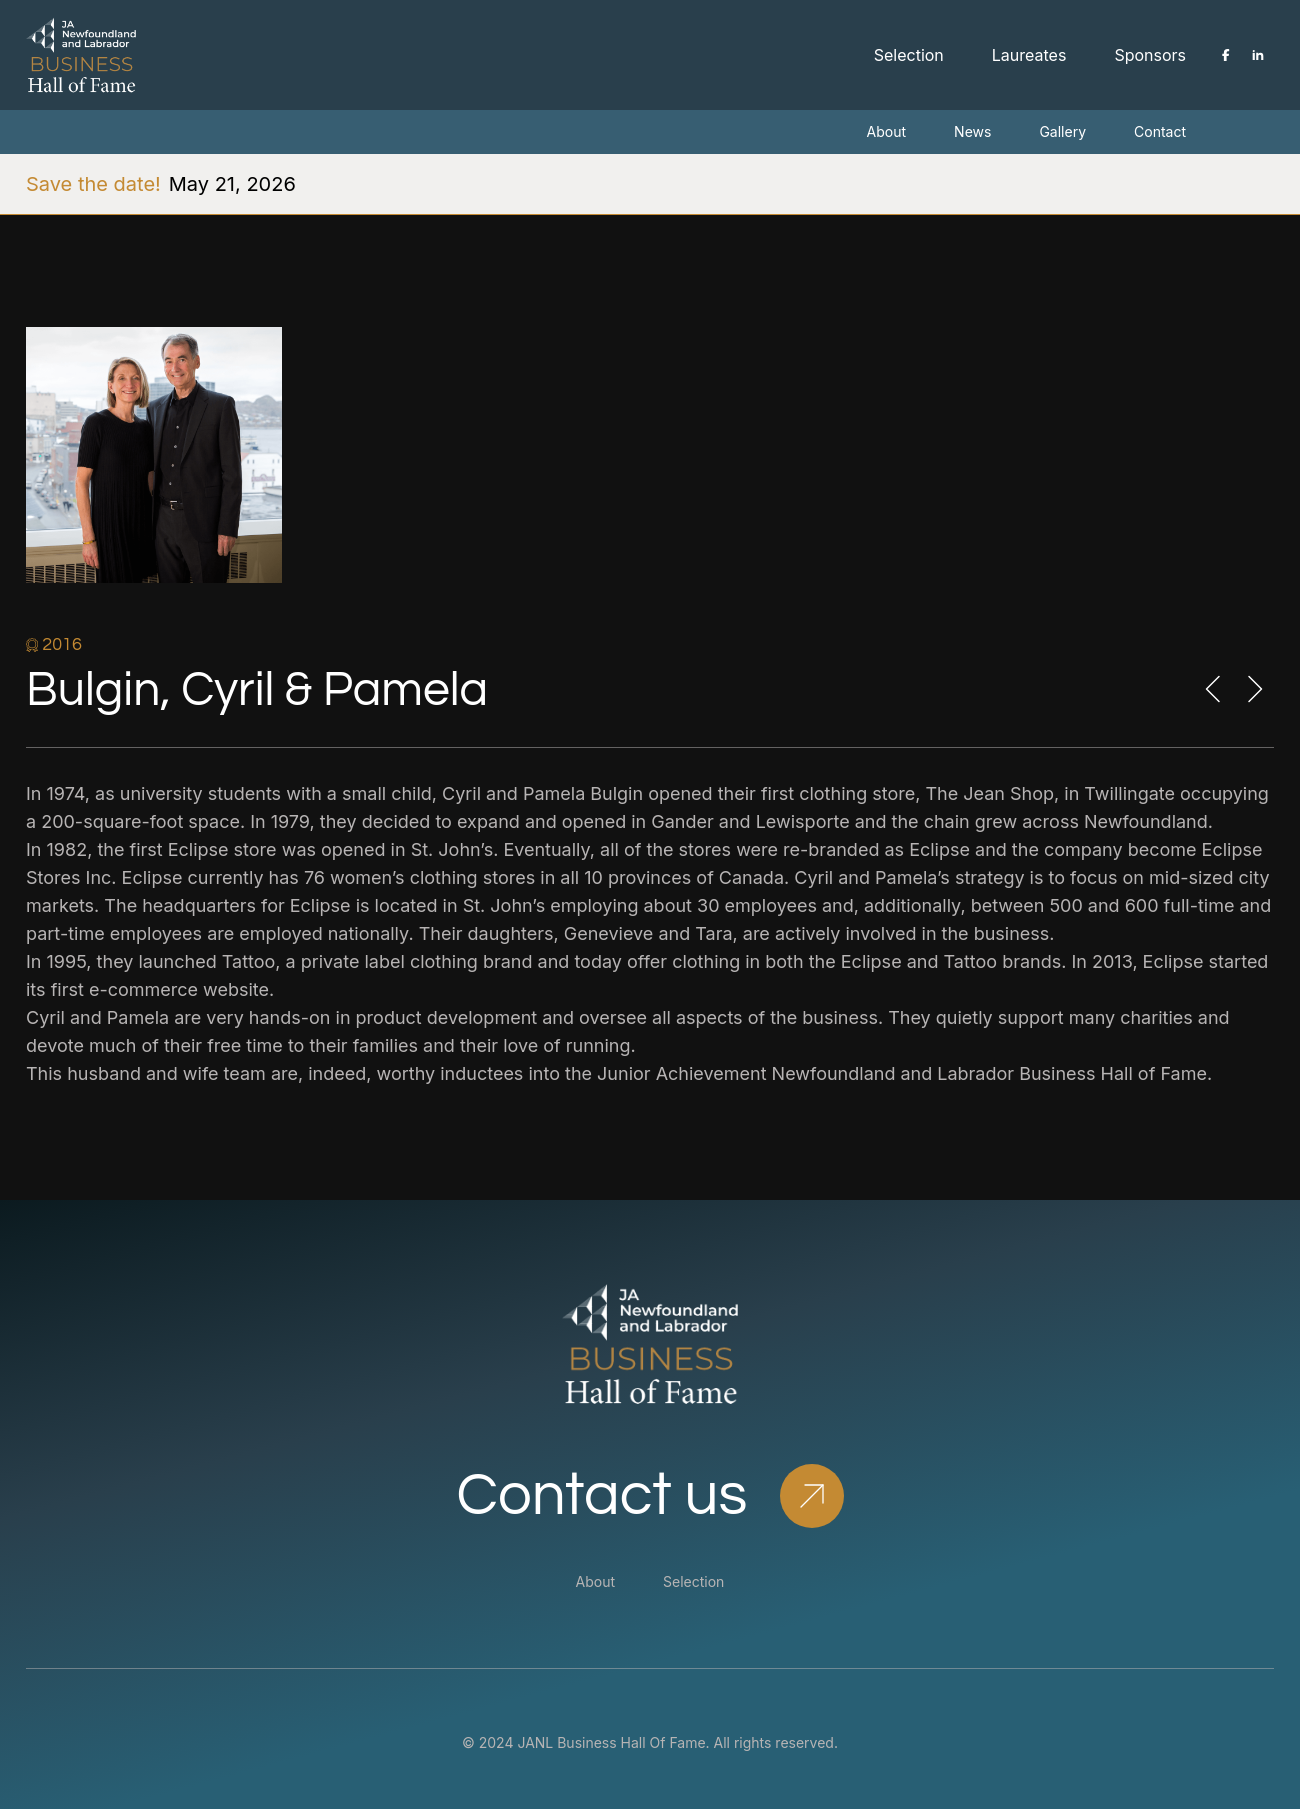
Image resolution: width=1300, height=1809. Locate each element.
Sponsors (1150, 55)
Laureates (1029, 55)
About (886, 131)
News (972, 131)
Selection (909, 55)
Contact (1160, 131)
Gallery (1062, 131)
